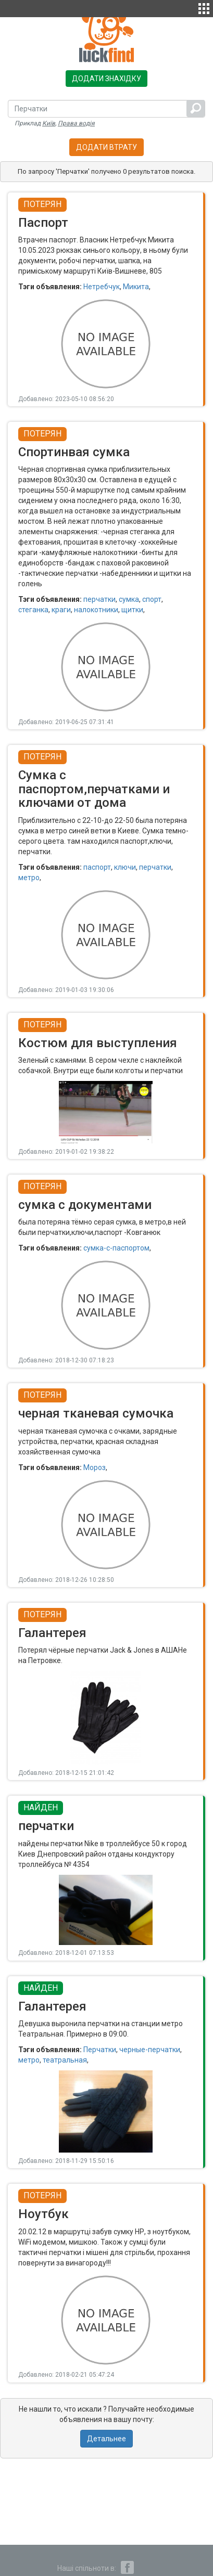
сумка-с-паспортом (116, 1248)
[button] (204, 7)
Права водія (76, 123)
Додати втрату (106, 147)
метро (29, 877)
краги (61, 610)
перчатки (99, 599)
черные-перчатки (149, 2049)
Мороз (94, 1467)
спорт (151, 599)
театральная (65, 2060)
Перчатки (99, 2049)
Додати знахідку (106, 78)
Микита (136, 286)
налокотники (96, 610)
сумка (129, 599)
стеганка (33, 610)
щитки (132, 610)
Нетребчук (101, 286)
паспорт (97, 867)
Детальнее (106, 2439)
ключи (125, 867)
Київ (48, 123)
